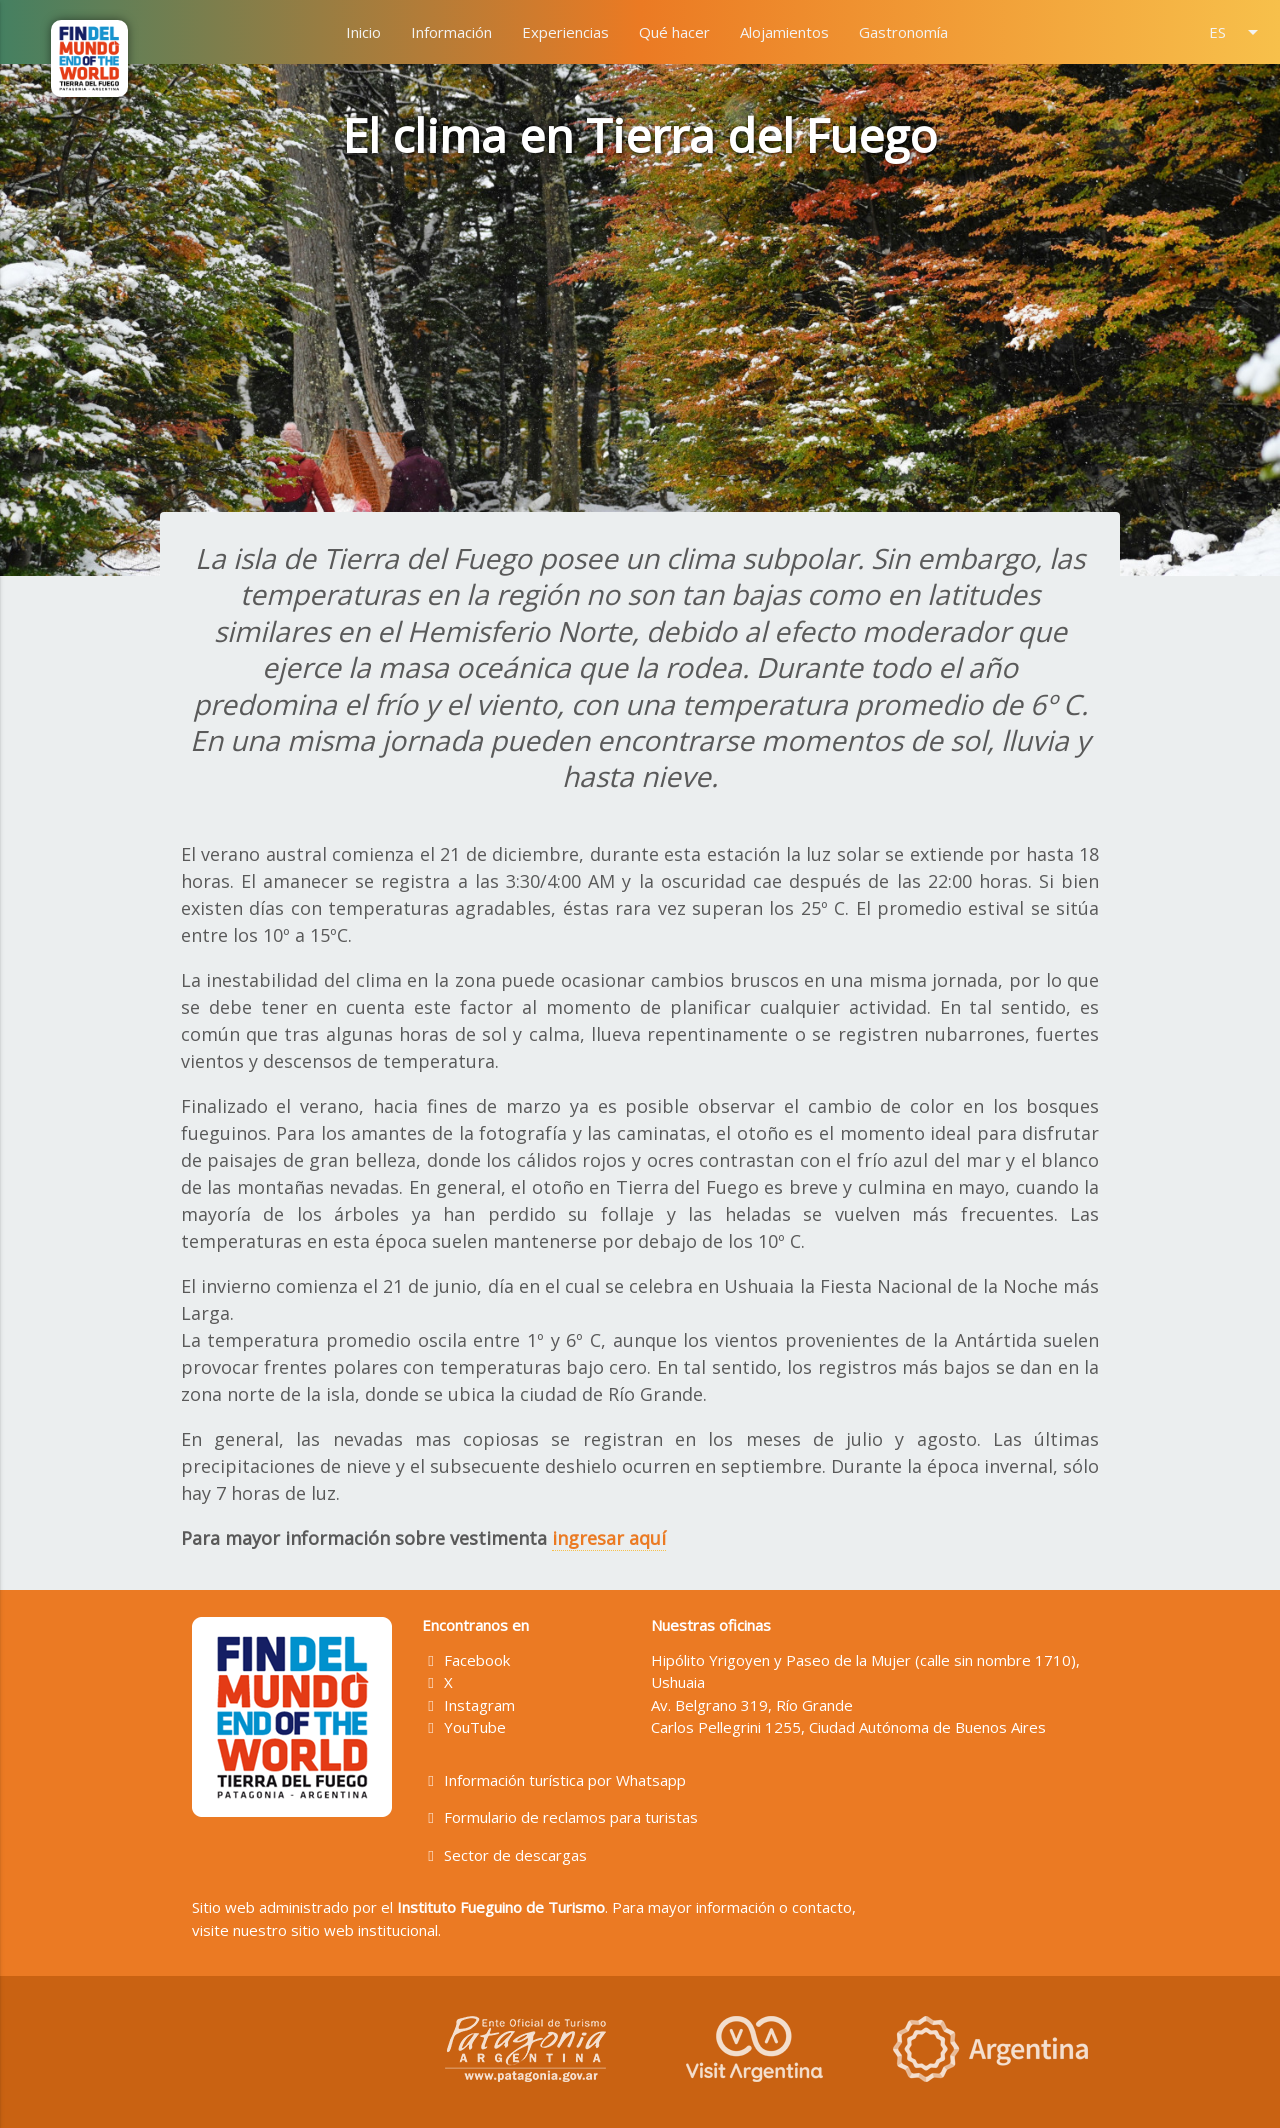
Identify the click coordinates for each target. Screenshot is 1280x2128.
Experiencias (565, 32)
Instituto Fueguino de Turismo (501, 1907)
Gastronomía (903, 32)
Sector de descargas (505, 1855)
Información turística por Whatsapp (554, 1780)
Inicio (363, 32)
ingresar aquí (609, 1538)
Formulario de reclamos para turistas (560, 1817)
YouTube (464, 1727)
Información (451, 32)
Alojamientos (784, 32)
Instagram (469, 1705)
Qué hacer (674, 32)
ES (1237, 32)
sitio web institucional (364, 1930)
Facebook (466, 1660)
